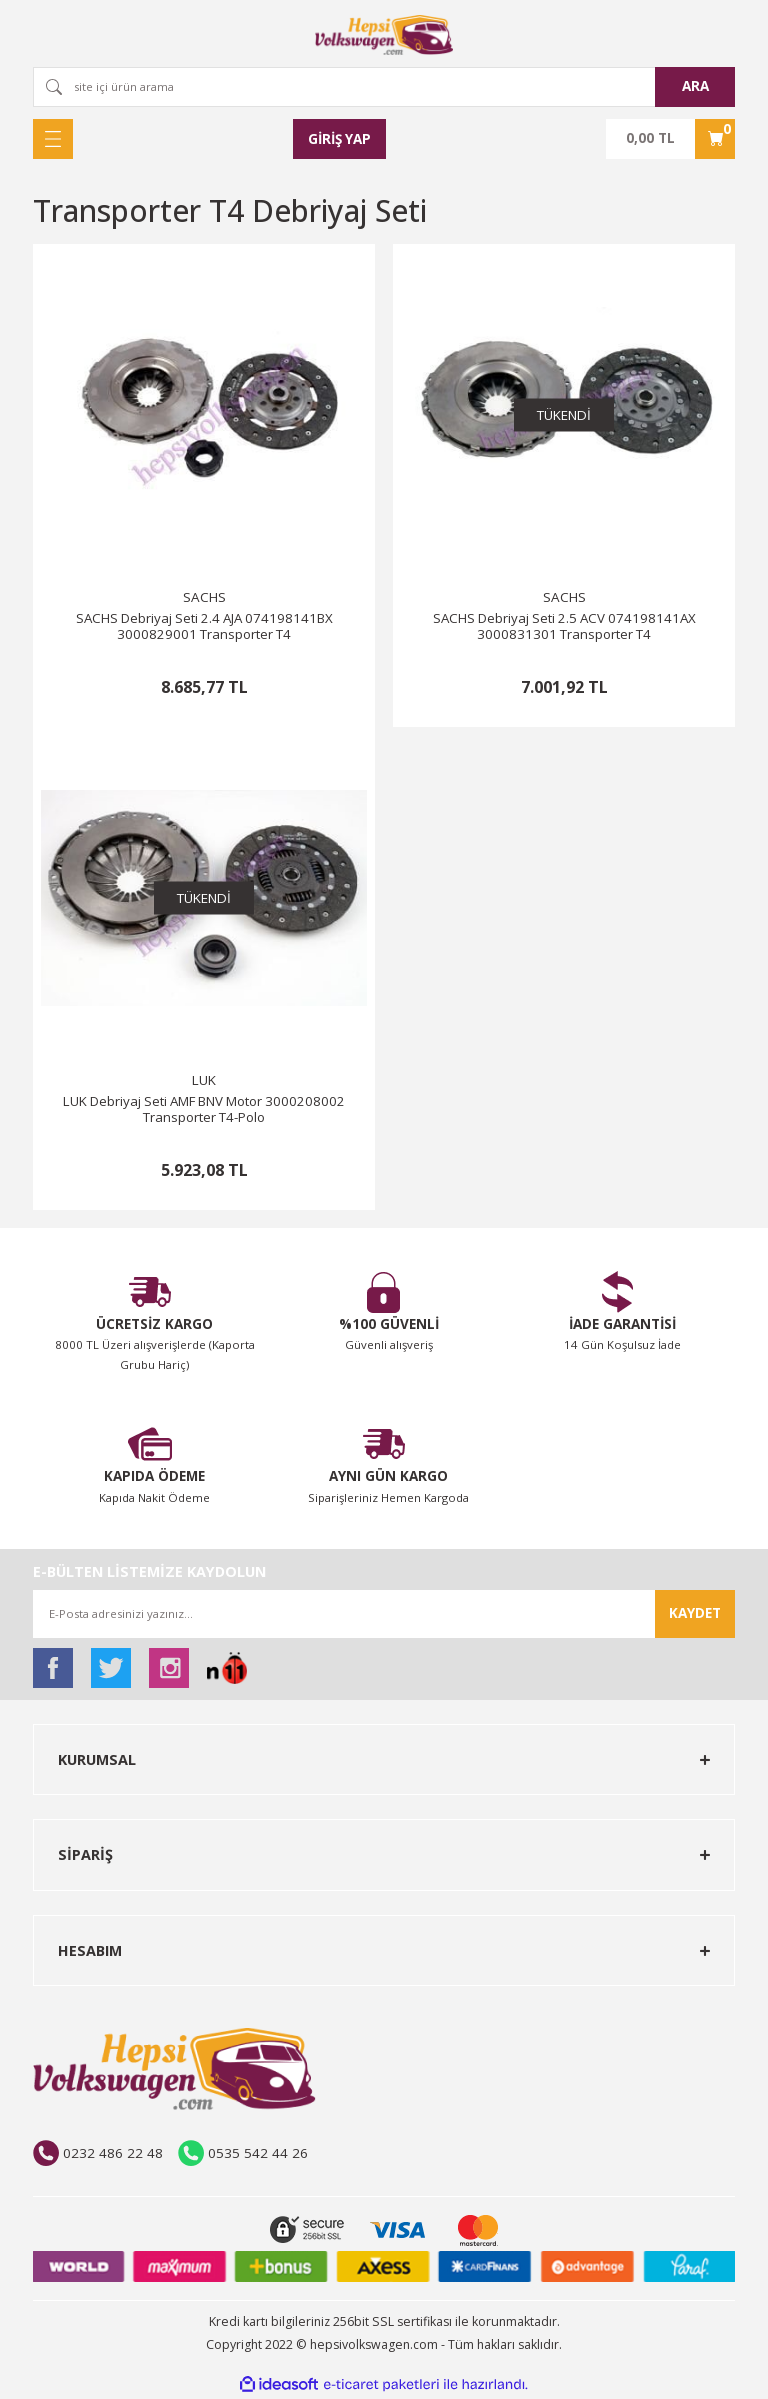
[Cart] (670, 139)
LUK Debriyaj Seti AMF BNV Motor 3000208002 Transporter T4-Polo (204, 1109)
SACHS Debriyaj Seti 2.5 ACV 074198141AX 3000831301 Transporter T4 (564, 626)
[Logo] (384, 35)
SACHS (204, 597)
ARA (695, 86)
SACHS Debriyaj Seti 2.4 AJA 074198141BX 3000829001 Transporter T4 (204, 626)
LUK (204, 1080)
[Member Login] (340, 139)
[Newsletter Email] (384, 1614)
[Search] (384, 87)
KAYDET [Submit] (695, 1613)
